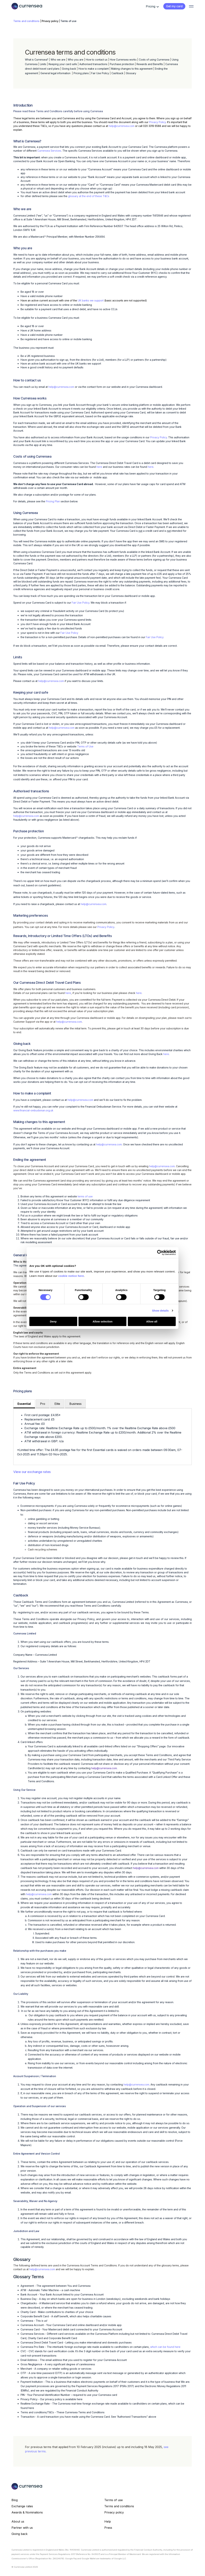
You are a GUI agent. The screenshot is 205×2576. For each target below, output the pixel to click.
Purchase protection (122, 64)
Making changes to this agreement (132, 68)
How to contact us (96, 59)
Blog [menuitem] (14, 2499)
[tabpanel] (102, 1436)
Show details (166, 1310)
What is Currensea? (36, 59)
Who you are (76, 59)
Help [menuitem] (107, 2521)
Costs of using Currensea (154, 59)
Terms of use (68, 21)
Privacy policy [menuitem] (114, 2512)
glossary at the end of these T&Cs (88, 196)
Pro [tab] (42, 1404)
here (99, 466)
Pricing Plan (53, 501)
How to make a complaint (93, 68)
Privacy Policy (158, 437)
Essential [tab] (24, 1404)
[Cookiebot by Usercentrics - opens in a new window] (166, 1252)
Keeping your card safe (63, 64)
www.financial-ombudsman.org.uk (33, 1110)
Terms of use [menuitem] (113, 2499)
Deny (49, 1321)
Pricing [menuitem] (150, 6)
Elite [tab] (57, 1404)
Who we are (58, 59)
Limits (43, 64)
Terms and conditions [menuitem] (119, 2506)
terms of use (85, 1196)
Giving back (69, 68)
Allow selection (102, 1321)
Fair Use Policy (100, 73)
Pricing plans (81, 73)
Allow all (155, 1321)
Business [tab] (75, 1404)
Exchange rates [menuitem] (22, 2506)
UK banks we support (84, 300)
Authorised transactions (93, 64)
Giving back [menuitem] (19, 2533)
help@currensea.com (61, 386)
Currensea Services (49, 150)
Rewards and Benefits (150, 64)
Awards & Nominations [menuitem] (27, 2512)
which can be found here (165, 2346)
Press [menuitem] (108, 2527)
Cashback (117, 73)
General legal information (55, 73)
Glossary (131, 73)
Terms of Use (85, 746)
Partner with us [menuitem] (22, 2527)
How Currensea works (123, 59)
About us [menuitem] (17, 2521)
